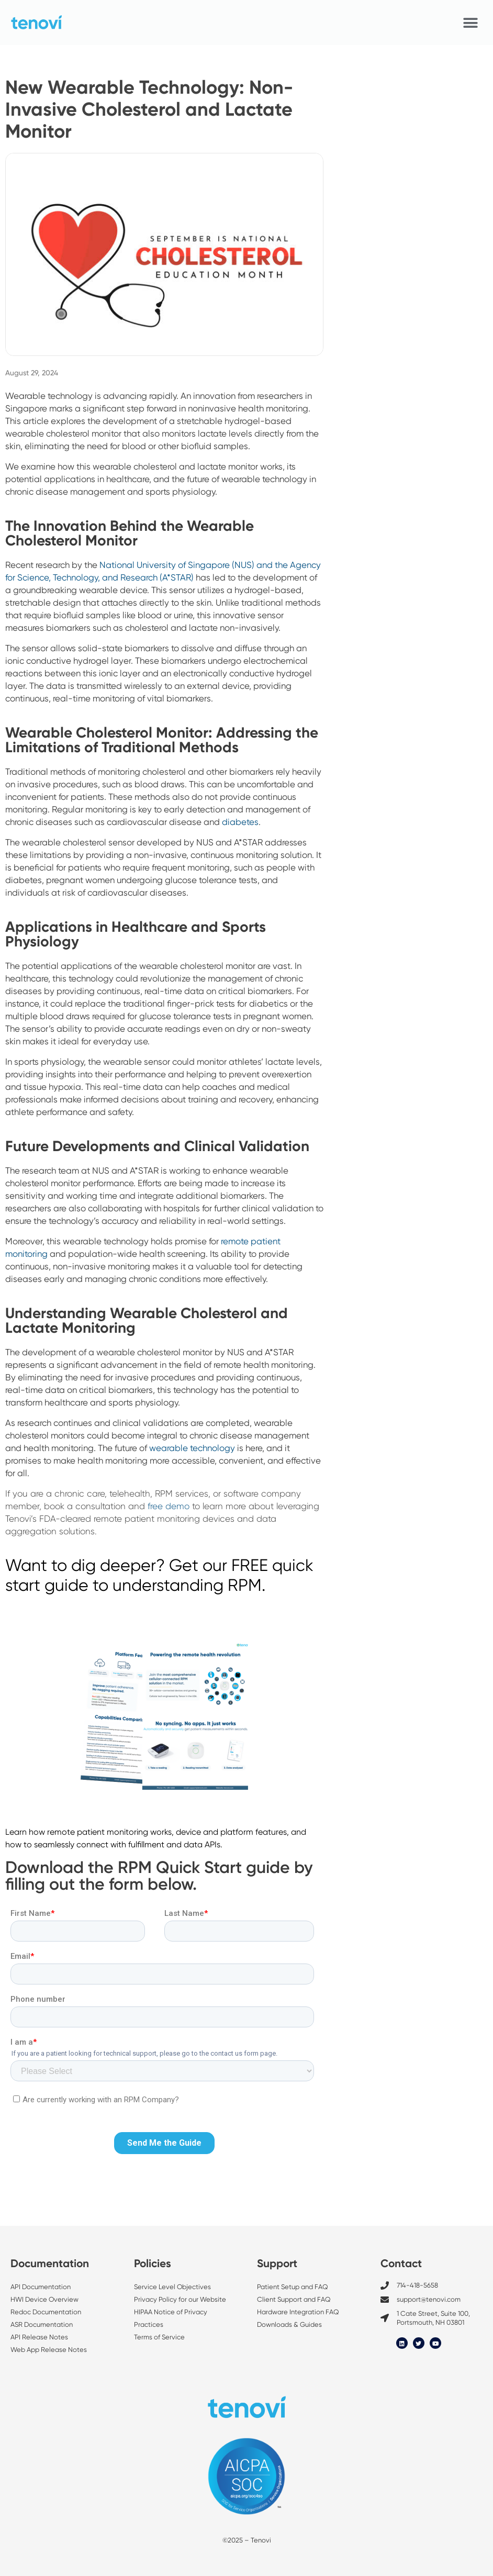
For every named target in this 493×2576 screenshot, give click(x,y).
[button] (471, 23)
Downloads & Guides (289, 2324)
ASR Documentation (41, 2324)
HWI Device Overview (44, 2299)
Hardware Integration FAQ (298, 2312)
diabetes (240, 822)
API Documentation (40, 2287)
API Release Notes (39, 2337)
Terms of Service (159, 2337)
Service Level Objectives (173, 2287)
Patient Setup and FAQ (292, 2287)
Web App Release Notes (48, 2350)
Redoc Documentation (45, 2312)
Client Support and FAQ (294, 2299)
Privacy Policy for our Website (180, 2299)
